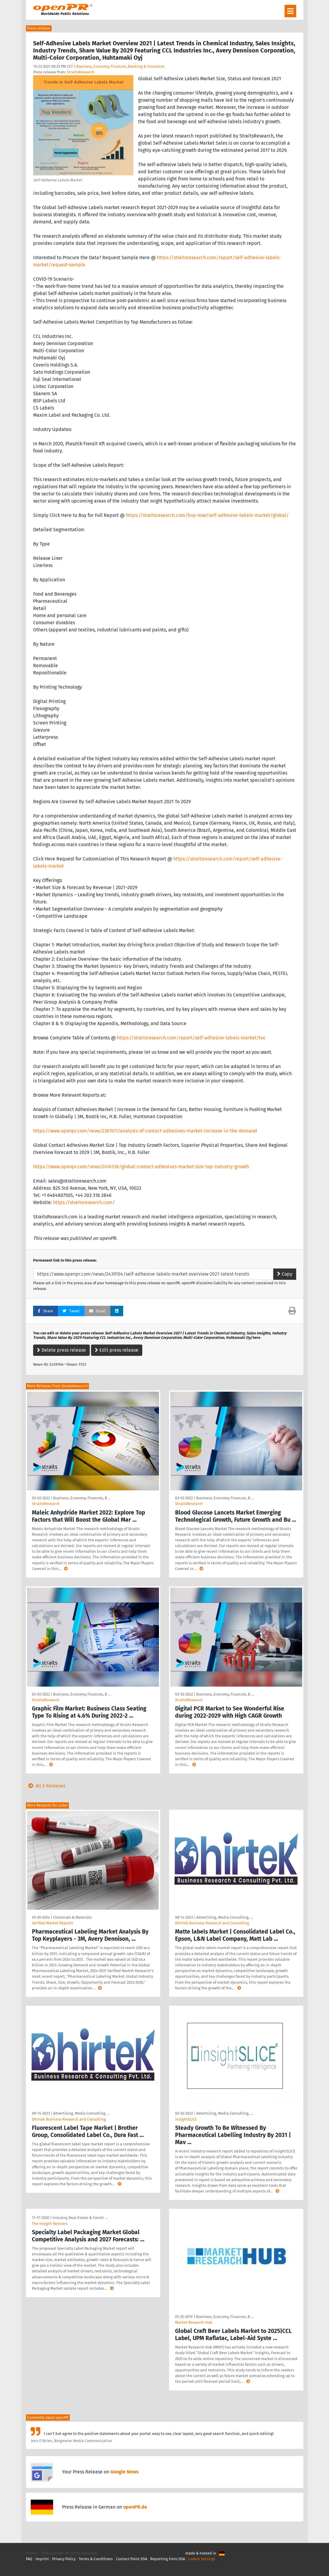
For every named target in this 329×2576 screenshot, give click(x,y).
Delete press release (61, 1350)
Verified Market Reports (52, 1923)
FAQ (29, 2559)
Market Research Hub (193, 2322)
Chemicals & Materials (72, 1917)
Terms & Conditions (96, 2559)
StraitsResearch (81, 72)
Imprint (42, 2559)
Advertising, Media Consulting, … (224, 1917)
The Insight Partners (49, 2223)
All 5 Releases (45, 1786)
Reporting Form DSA (167, 2559)
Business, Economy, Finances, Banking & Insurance (120, 66)
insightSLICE (186, 2119)
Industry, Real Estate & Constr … (80, 2217)
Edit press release (116, 1350)
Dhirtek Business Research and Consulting (212, 1923)
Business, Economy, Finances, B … (82, 1498)
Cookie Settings (201, 2559)
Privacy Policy (63, 2559)
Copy (284, 1274)
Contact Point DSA (131, 2559)
